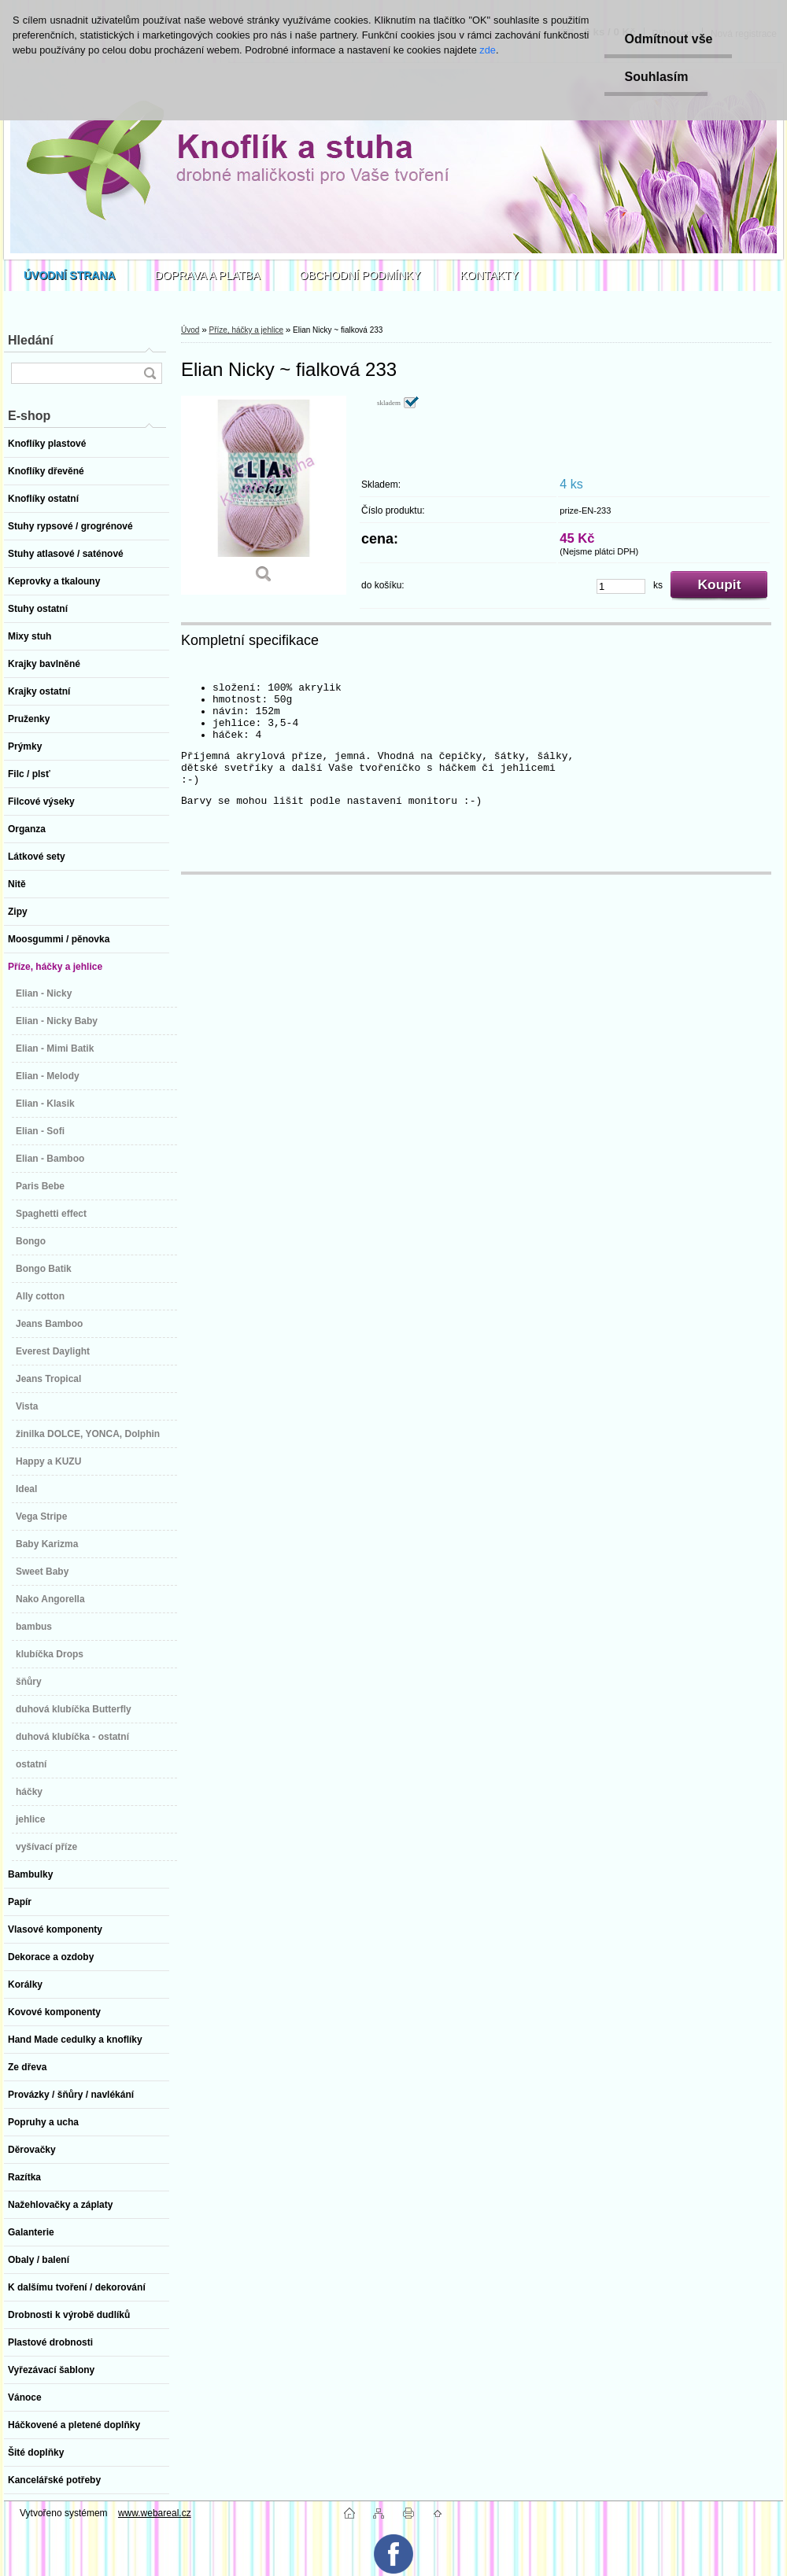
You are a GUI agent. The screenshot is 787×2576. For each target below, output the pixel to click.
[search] (149, 373)
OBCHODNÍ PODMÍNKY (360, 275)
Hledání (31, 340)
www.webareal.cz (154, 2513)
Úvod (190, 330)
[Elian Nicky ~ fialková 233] (263, 495)
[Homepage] (69, 275)
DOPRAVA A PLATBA (207, 275)
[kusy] (621, 586)
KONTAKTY (489, 275)
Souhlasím (656, 76)
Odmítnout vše (668, 39)
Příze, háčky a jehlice (246, 330)
